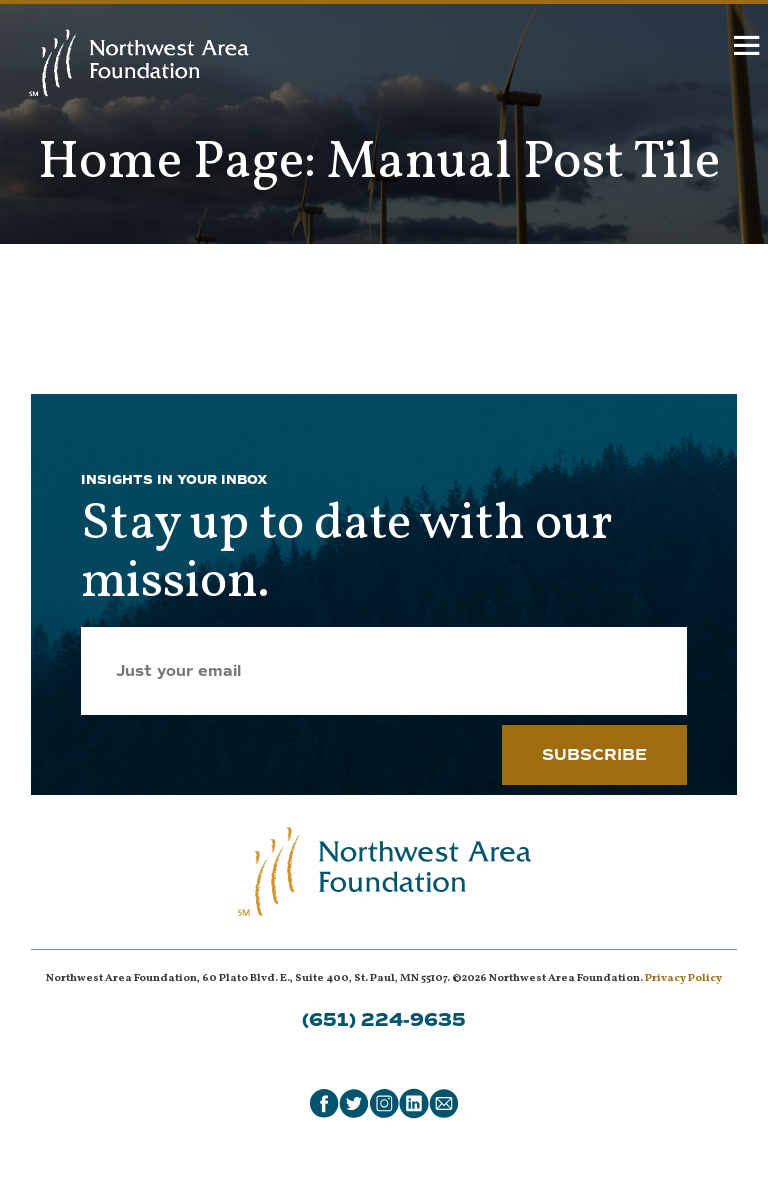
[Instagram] (384, 1103)
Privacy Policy (683, 978)
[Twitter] (354, 1103)
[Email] (444, 1103)
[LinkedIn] (414, 1103)
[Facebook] (324, 1103)
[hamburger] (747, 50)
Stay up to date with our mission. (346, 554)
